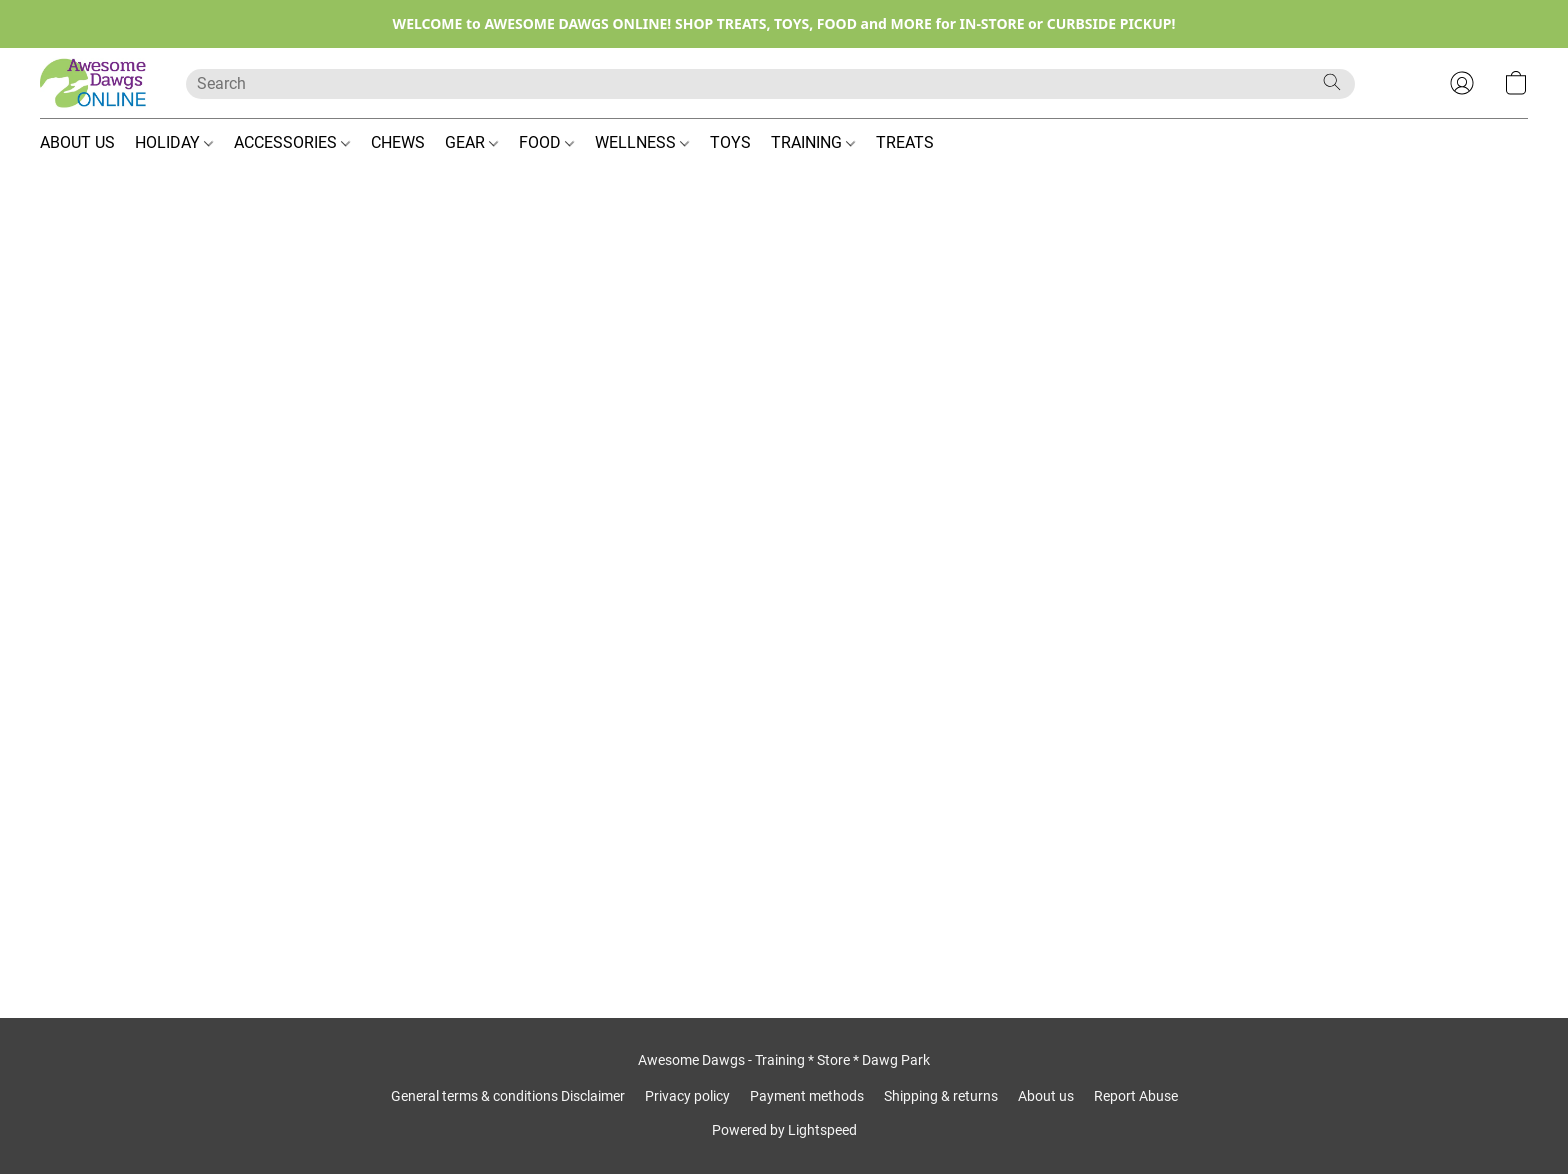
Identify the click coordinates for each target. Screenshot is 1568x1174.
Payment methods (807, 1096)
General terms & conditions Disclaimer (508, 1096)
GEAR (471, 142)
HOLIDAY (174, 142)
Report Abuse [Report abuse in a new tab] (1136, 1096)
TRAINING (813, 142)
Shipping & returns (941, 1096)
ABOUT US (77, 142)
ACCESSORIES (292, 142)
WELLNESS (642, 142)
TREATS (905, 142)
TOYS (730, 142)
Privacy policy (687, 1096)
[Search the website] (1332, 82)
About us (1046, 1096)
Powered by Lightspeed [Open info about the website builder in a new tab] (784, 1130)
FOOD (546, 142)
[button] (93, 83)
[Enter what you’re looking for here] (770, 84)
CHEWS (398, 142)
